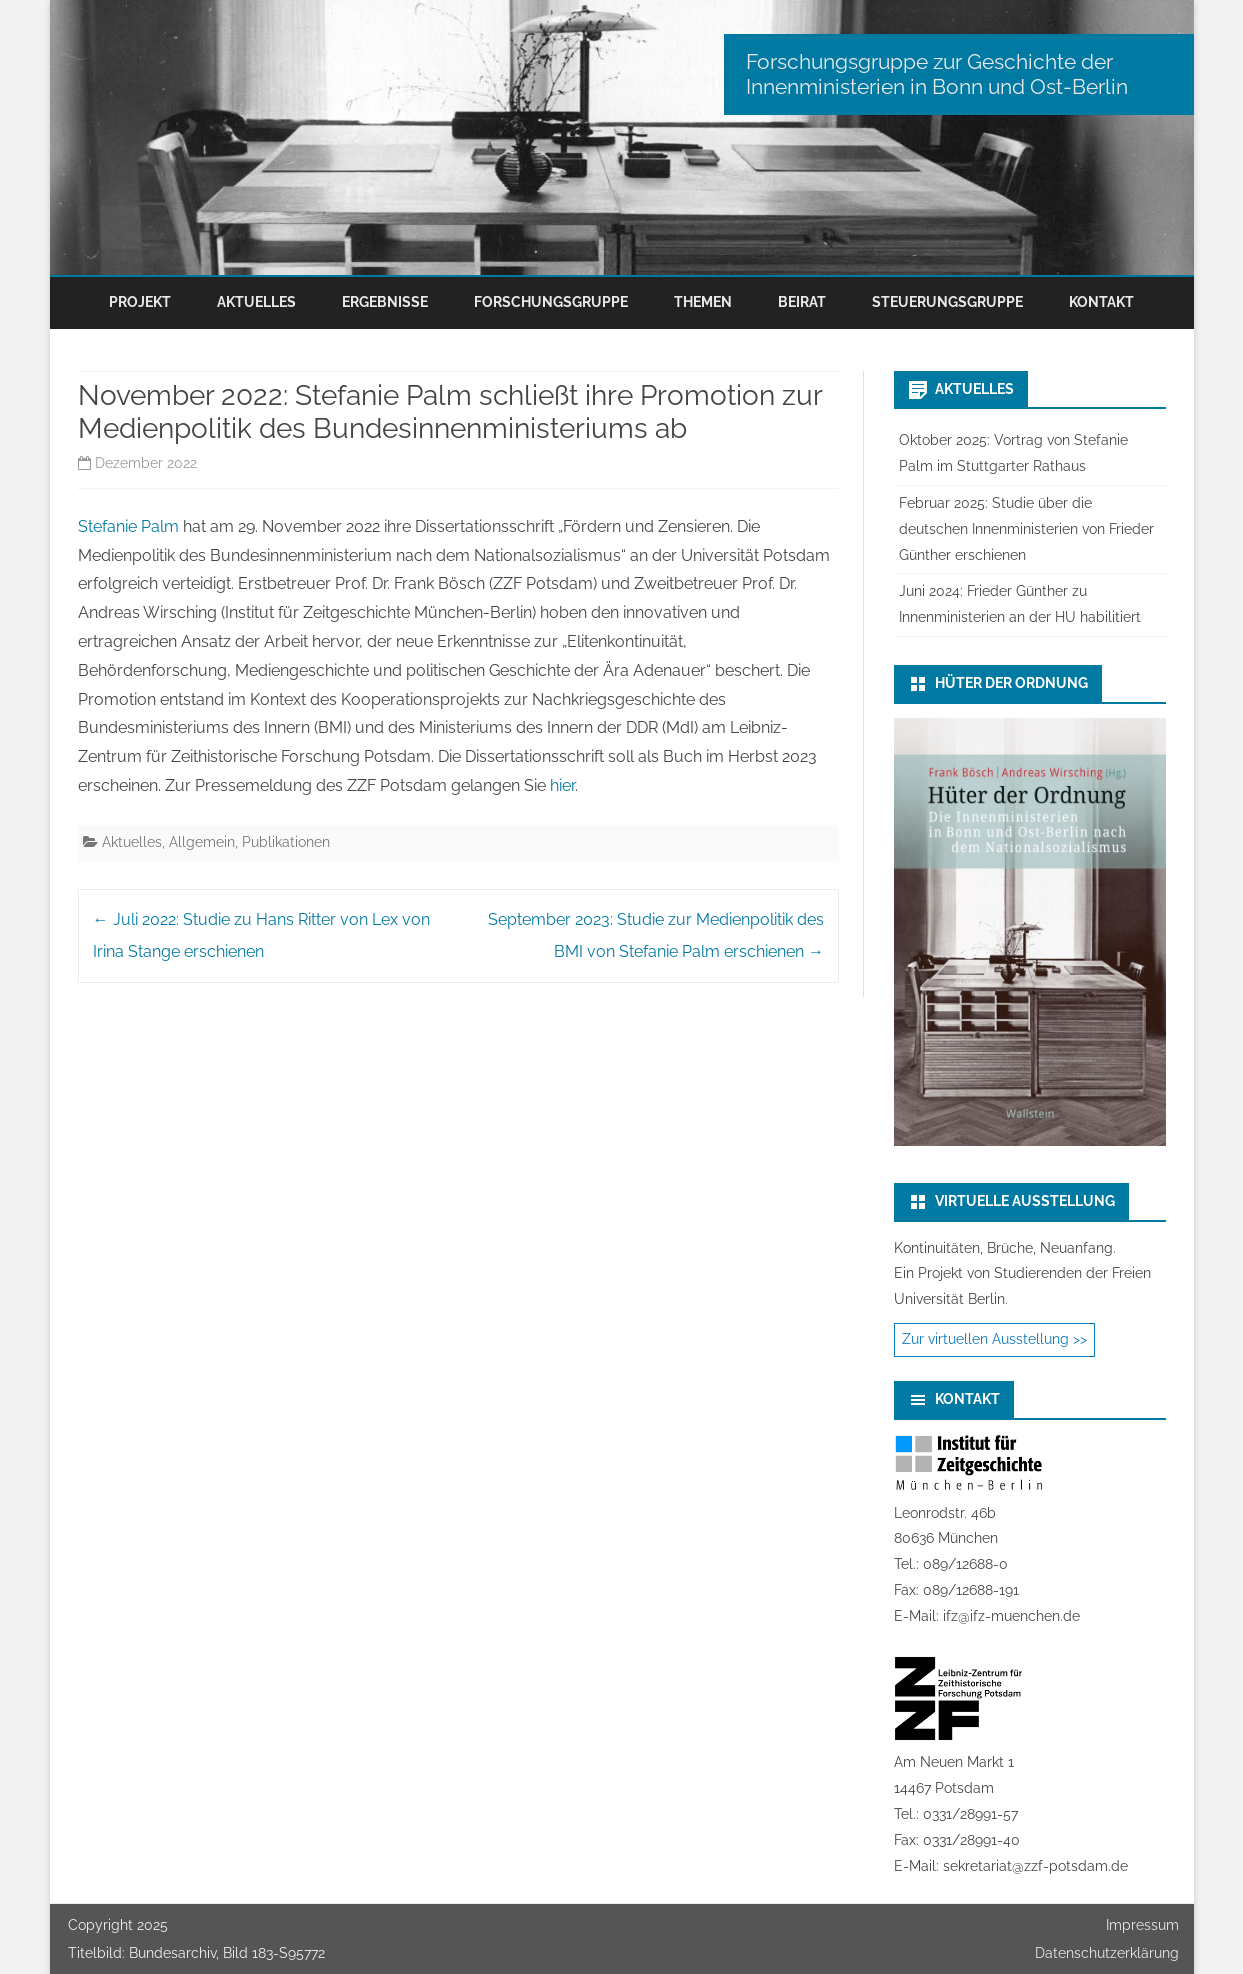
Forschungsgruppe (551, 302)
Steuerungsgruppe (947, 302)
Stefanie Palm (128, 526)
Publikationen (286, 842)
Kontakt (1101, 302)
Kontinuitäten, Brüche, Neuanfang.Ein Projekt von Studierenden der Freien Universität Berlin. (1022, 1274)
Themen (703, 302)
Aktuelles (256, 302)
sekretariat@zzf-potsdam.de (1035, 1866)
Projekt (140, 302)
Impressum (1142, 1925)
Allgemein (202, 842)
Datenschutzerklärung (1107, 1953)
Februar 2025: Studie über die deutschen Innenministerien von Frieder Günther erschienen (1026, 529)
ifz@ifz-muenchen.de (1011, 1616)
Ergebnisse (385, 302)
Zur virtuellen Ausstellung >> (994, 1339)
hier (562, 785)
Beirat (802, 302)
